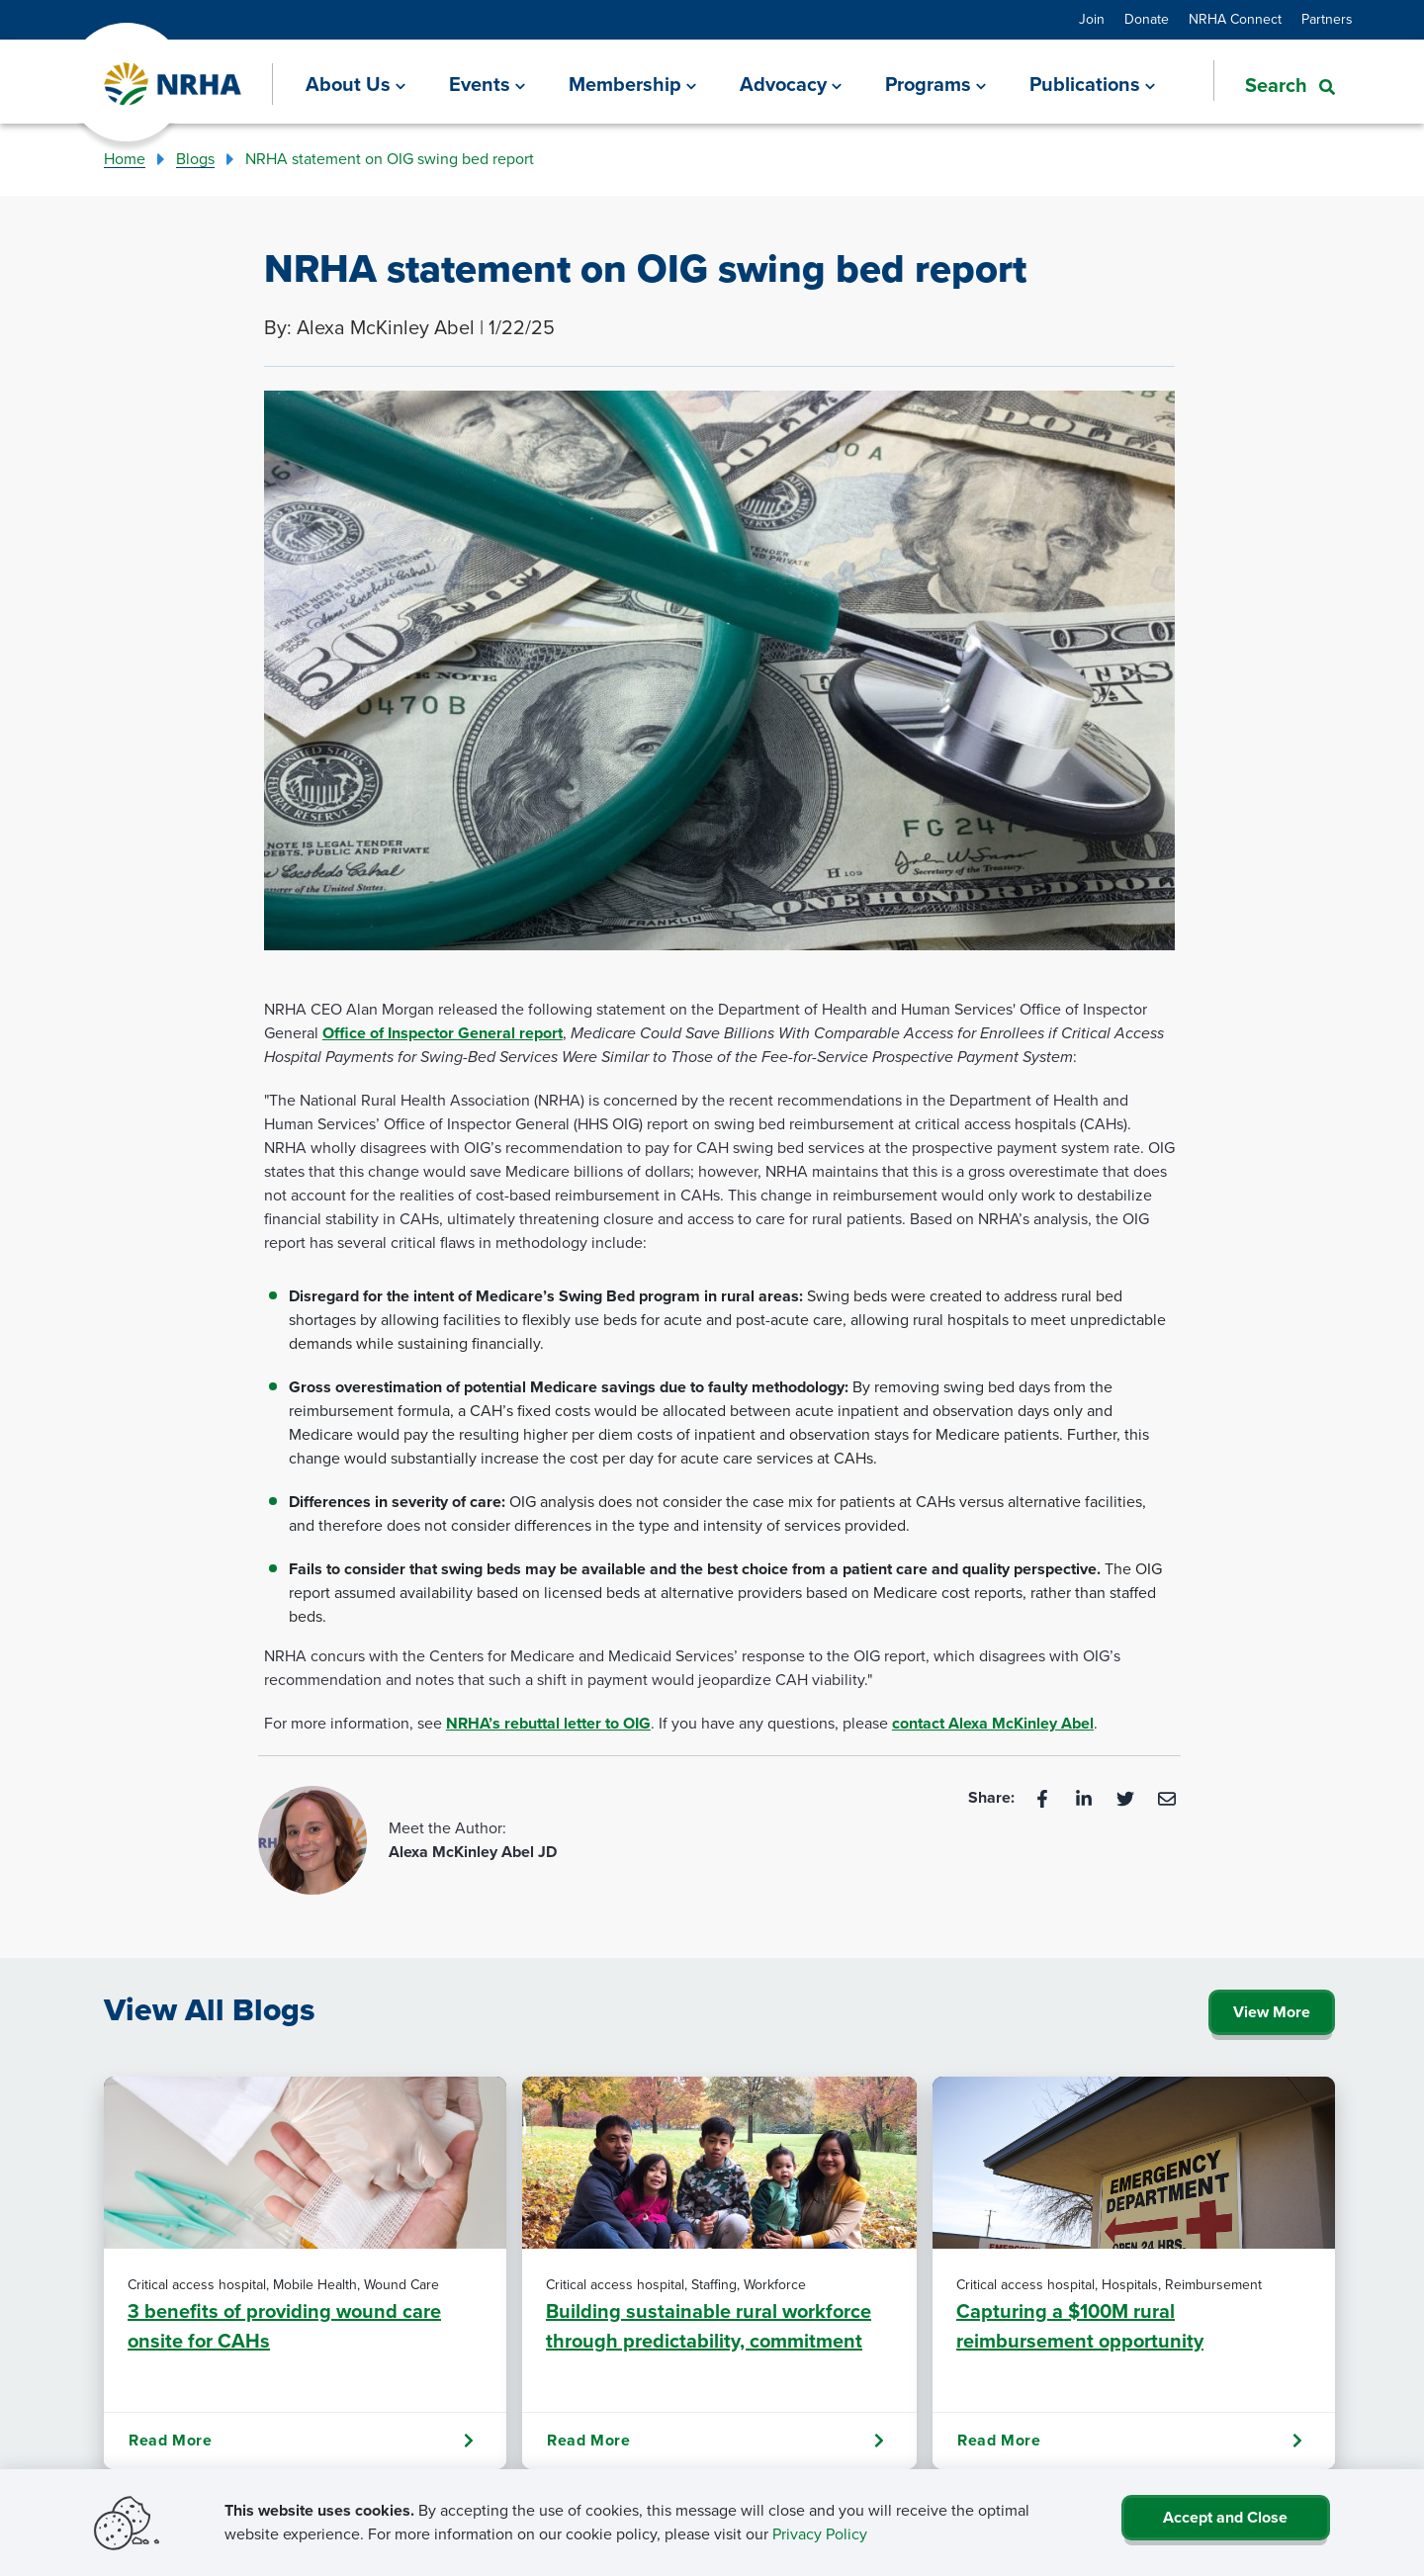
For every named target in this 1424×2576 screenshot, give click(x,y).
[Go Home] (173, 84)
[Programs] (935, 84)
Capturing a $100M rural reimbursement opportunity (1079, 2325)
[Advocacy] (790, 84)
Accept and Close (1225, 2517)
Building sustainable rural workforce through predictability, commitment (708, 2325)
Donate (1146, 19)
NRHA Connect (1235, 19)
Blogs (195, 158)
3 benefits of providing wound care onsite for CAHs (284, 2325)
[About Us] (355, 84)
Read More (301, 2440)
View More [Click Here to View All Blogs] (1271, 2011)
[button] (1274, 83)
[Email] (1167, 1797)
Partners (1327, 19)
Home (124, 158)
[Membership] (632, 84)
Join (1092, 19)
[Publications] (1092, 84)
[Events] (487, 84)
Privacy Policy (819, 2534)
